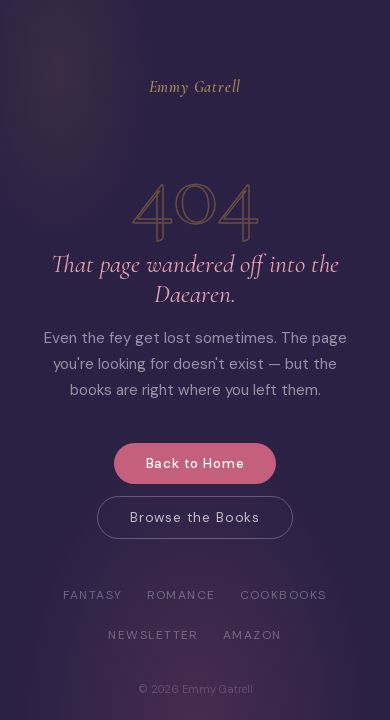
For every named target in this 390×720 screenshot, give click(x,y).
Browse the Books (195, 517)
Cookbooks (283, 595)
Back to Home (195, 463)
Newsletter (153, 635)
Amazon (252, 635)
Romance (181, 595)
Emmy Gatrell (195, 87)
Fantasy (92, 595)
